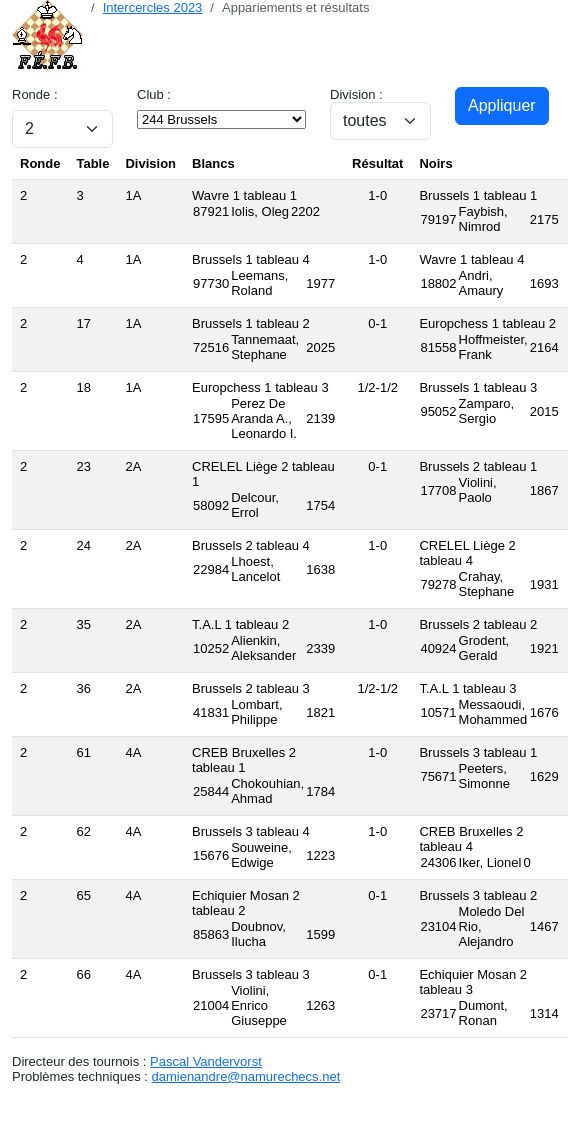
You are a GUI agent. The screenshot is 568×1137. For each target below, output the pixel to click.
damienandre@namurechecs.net (245, 1076)
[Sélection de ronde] (62, 129)
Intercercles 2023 (153, 7)
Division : (356, 94)
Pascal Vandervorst (206, 1061)
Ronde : (35, 94)
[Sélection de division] (380, 121)
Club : (154, 94)
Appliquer (502, 105)
